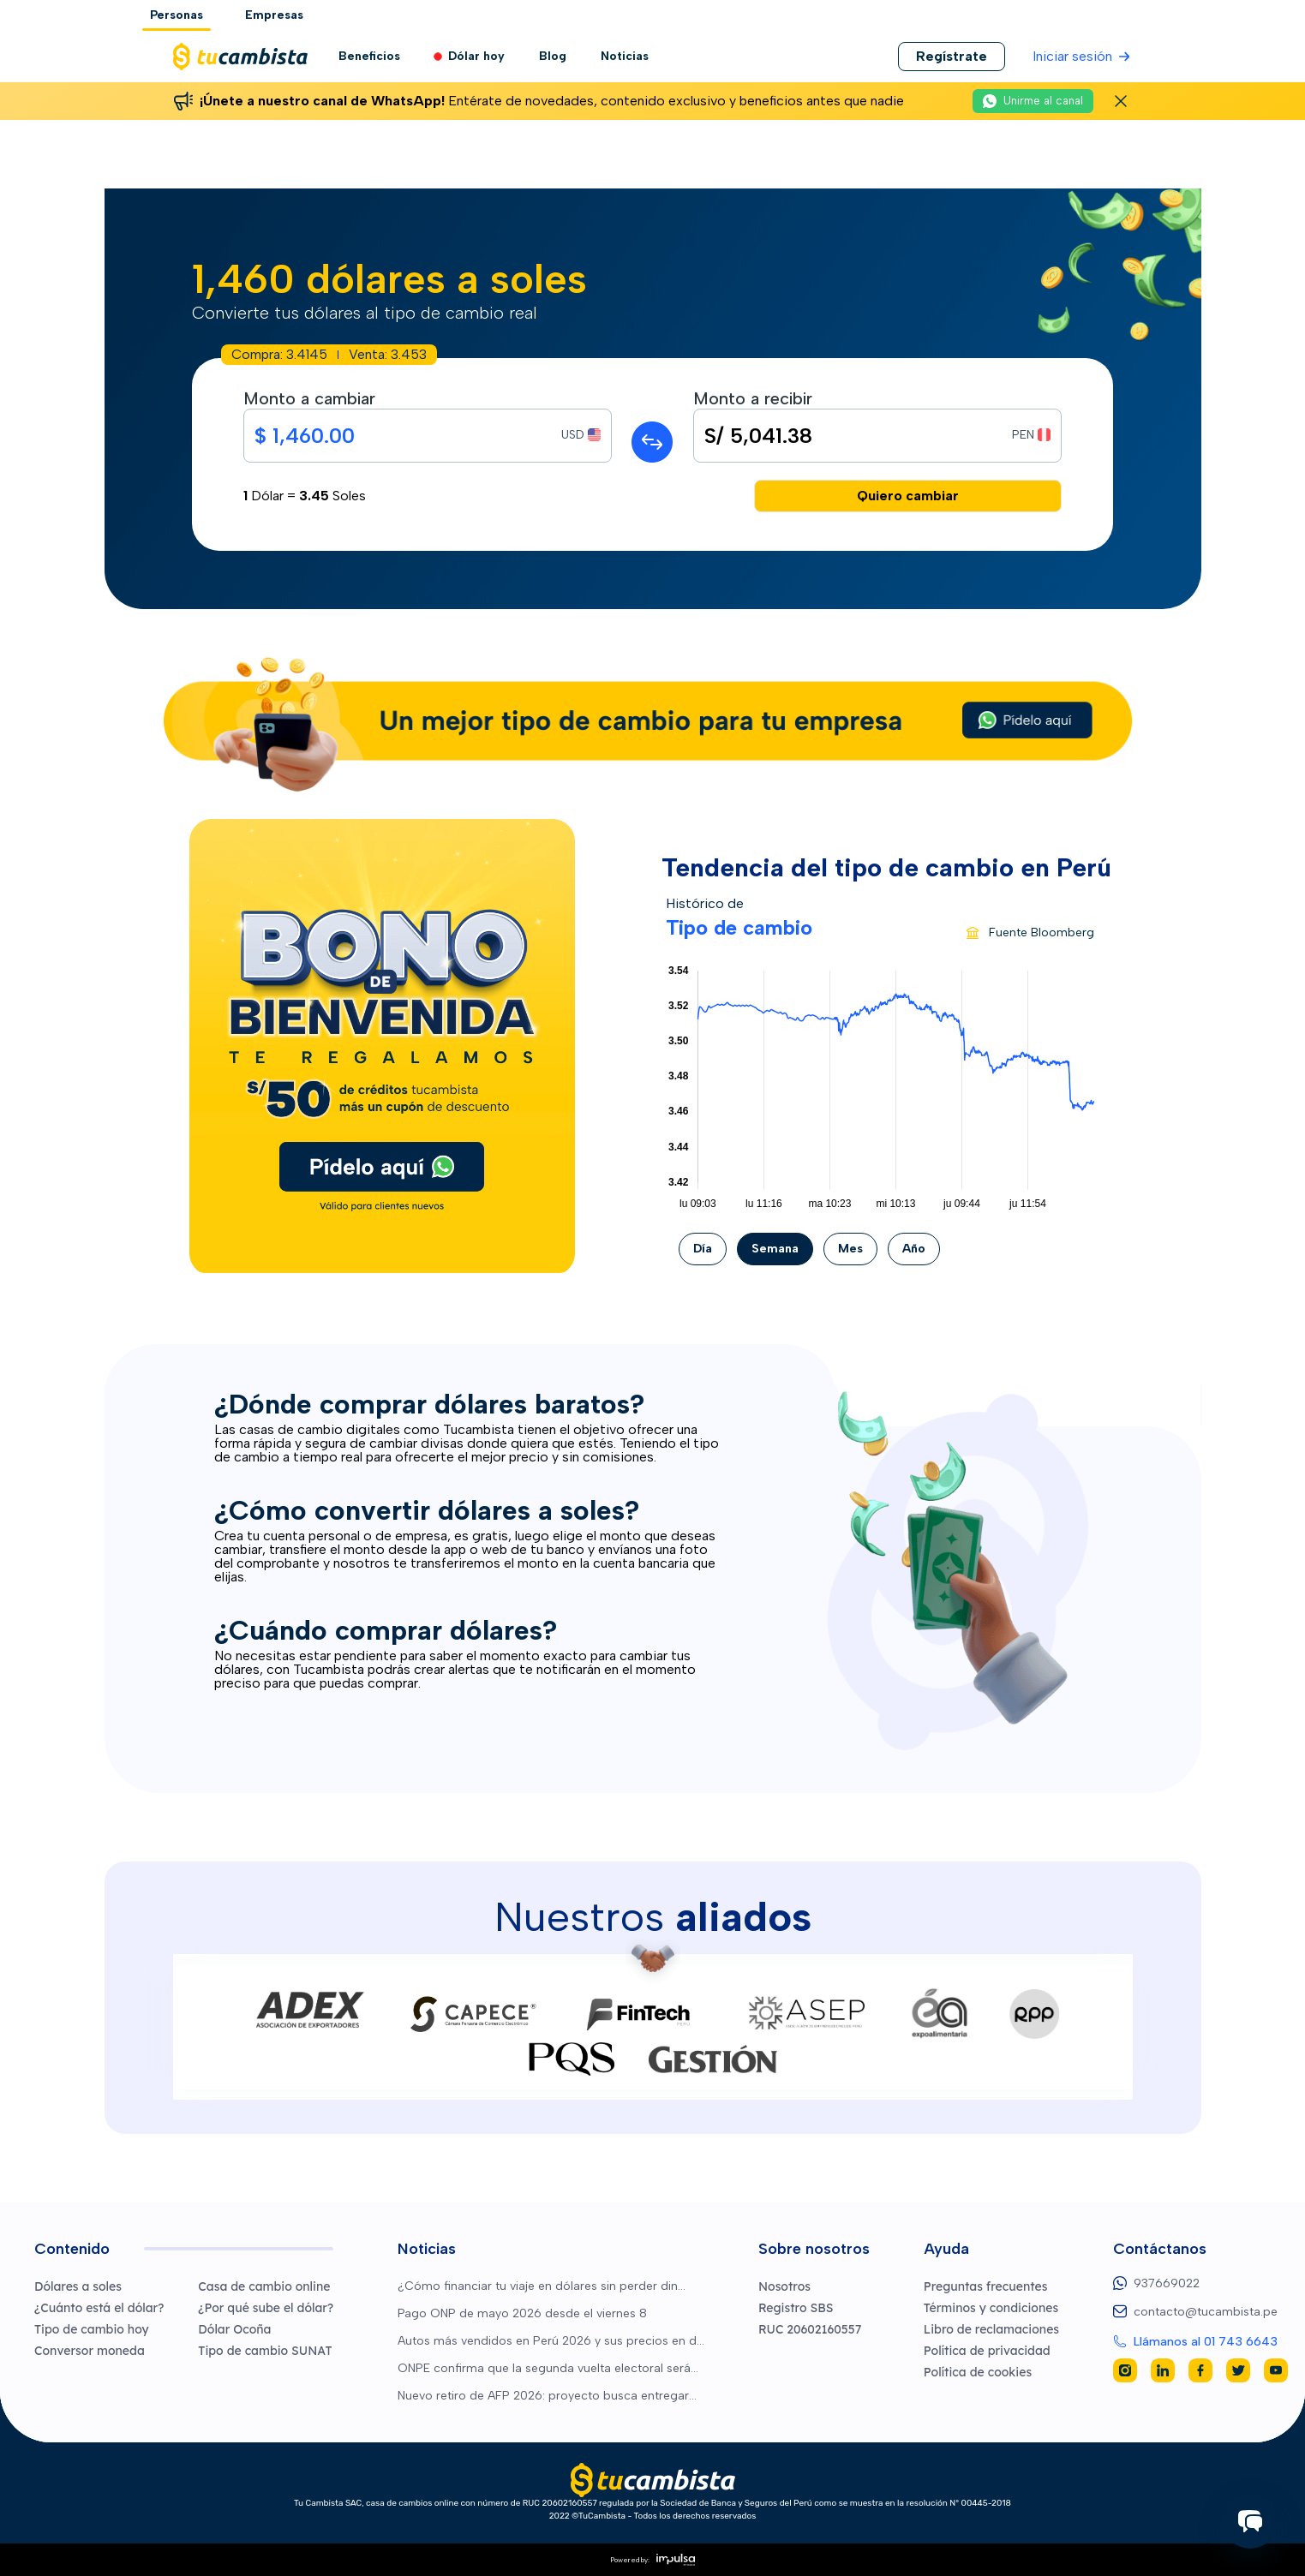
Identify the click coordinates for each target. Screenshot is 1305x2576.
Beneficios (369, 56)
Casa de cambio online (264, 2286)
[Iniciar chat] (1250, 2521)
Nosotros (784, 2286)
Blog (552, 56)
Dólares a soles (78, 2286)
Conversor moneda (89, 2350)
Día (702, 1248)
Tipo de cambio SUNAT (265, 2350)
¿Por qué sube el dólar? (265, 2308)
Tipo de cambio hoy (91, 2329)
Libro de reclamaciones (991, 2329)
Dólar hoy (469, 56)
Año (913, 1248)
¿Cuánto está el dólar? (99, 2308)
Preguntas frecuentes (986, 2286)
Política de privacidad (987, 2350)
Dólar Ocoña (234, 2329)
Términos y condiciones (991, 2308)
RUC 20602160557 (809, 2329)
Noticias (625, 56)
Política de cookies (978, 2372)
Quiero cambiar (908, 495)
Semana (775, 1248)
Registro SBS (796, 2308)
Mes (850, 1248)
